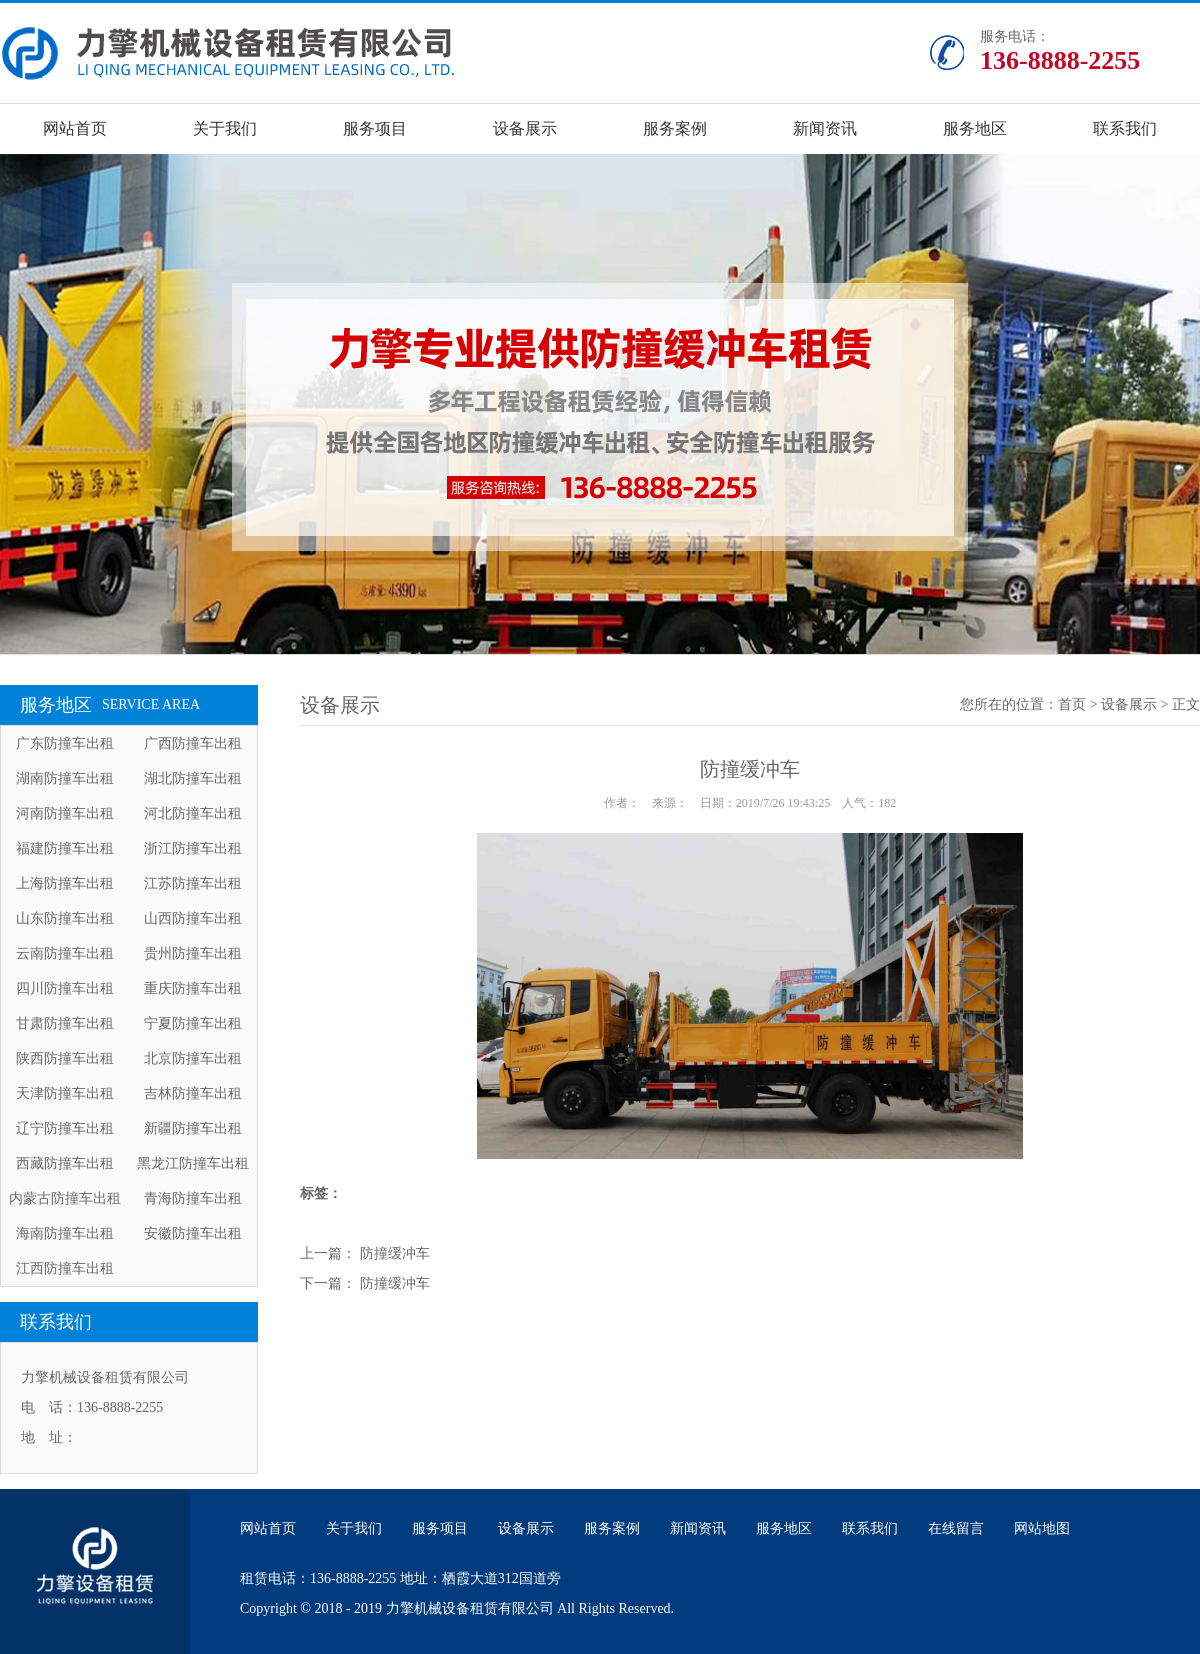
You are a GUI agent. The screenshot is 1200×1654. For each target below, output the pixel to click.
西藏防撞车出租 (65, 1163)
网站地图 (1042, 1528)
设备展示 (525, 128)
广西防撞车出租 (193, 743)
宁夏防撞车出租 (193, 1023)
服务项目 (375, 128)
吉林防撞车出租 (193, 1093)
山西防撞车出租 (193, 918)
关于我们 (225, 128)
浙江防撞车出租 (193, 848)
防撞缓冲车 (395, 1253)
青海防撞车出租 (193, 1198)
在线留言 (956, 1528)
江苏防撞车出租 (193, 883)
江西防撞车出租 (65, 1268)
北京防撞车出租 (193, 1058)
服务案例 (675, 128)
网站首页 (75, 128)
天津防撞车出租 (65, 1093)
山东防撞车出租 (65, 918)
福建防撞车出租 (65, 848)
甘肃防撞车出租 (65, 1023)
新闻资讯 (825, 128)
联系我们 (1125, 128)
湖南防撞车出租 (65, 778)
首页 (1072, 704)
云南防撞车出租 (65, 953)
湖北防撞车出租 (193, 778)
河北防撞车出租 (193, 813)
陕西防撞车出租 (65, 1058)
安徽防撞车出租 (193, 1233)
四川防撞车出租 (65, 988)
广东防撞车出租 (65, 743)
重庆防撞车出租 (193, 988)
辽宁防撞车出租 (65, 1128)
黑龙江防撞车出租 (193, 1163)
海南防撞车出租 (65, 1233)
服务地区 (975, 128)
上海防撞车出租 (65, 883)
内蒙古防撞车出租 (65, 1198)
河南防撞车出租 (65, 813)
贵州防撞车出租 (193, 953)
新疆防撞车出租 (193, 1128)
